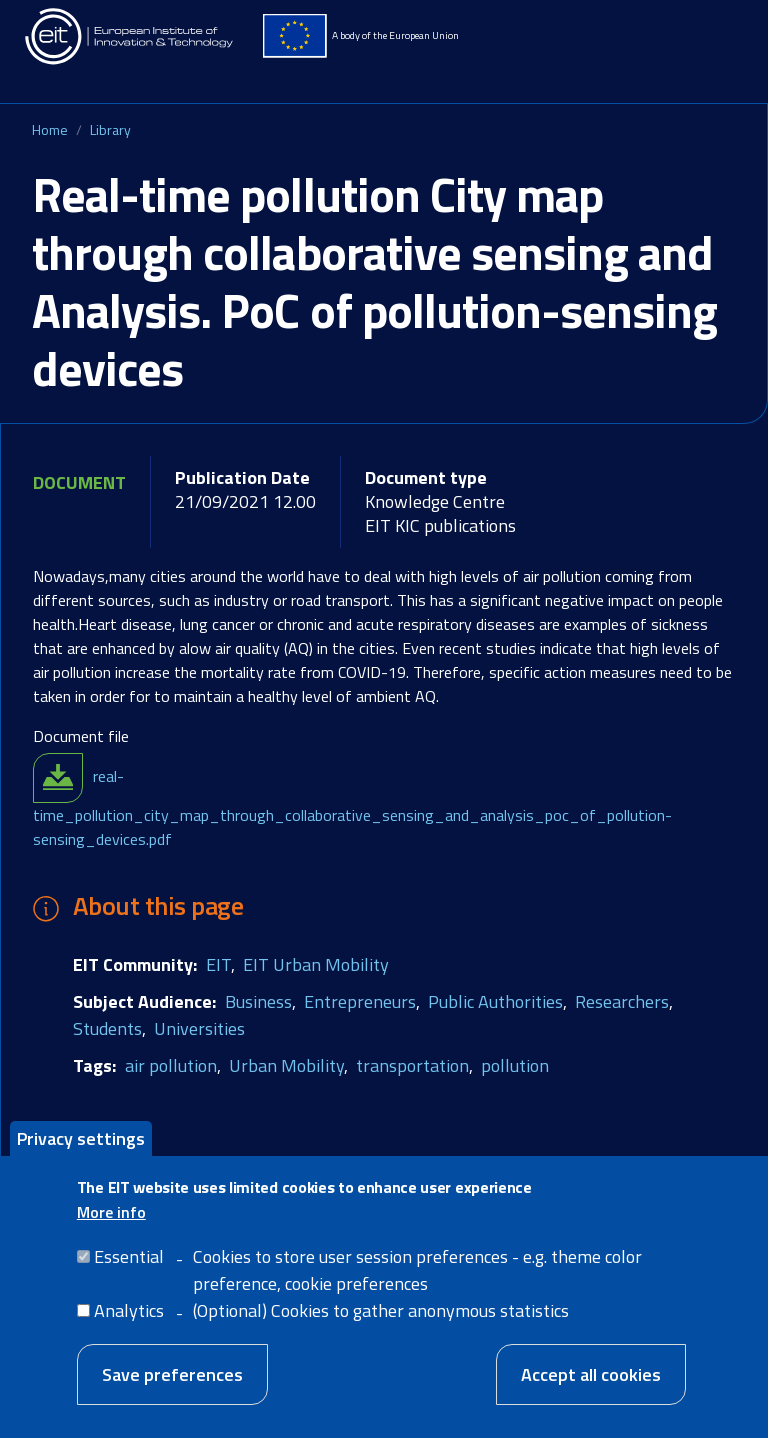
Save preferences (172, 1385)
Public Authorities (495, 1001)
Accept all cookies (591, 1385)
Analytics (129, 1321)
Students (107, 1028)
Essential (129, 1267)
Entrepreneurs (360, 1001)
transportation (412, 1065)
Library (110, 129)
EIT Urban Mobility (316, 964)
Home (50, 129)
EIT (218, 964)
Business (258, 1001)
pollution (515, 1065)
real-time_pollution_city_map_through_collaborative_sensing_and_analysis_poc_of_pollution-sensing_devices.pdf (352, 807)
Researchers (622, 1001)
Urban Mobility (286, 1065)
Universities (199, 1028)
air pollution (171, 1065)
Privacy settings (81, 1149)
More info (111, 1223)
